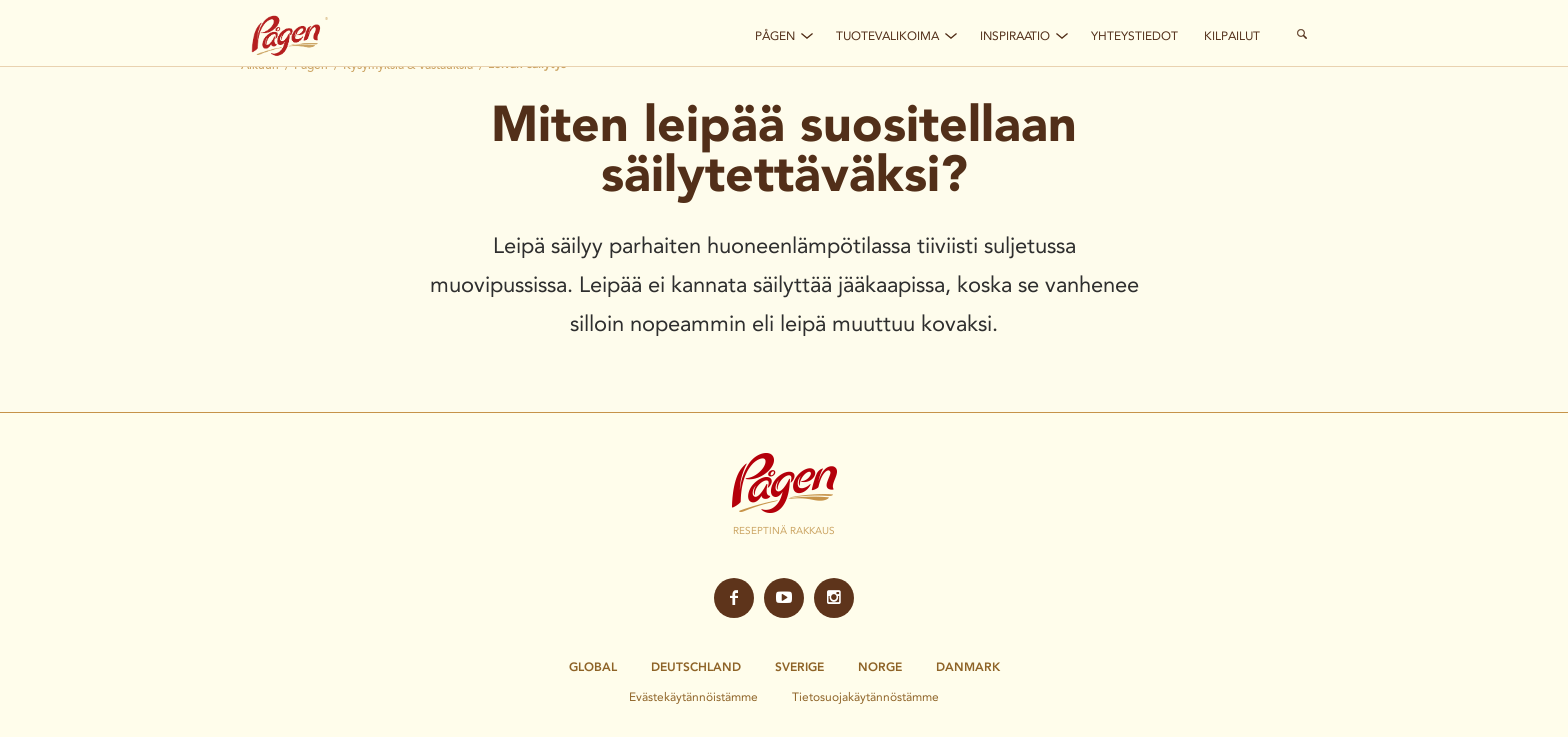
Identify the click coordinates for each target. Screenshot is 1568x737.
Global (593, 667)
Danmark (968, 667)
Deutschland (696, 667)
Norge (880, 667)
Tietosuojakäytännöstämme (865, 696)
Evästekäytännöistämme (693, 696)
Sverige (799, 667)
